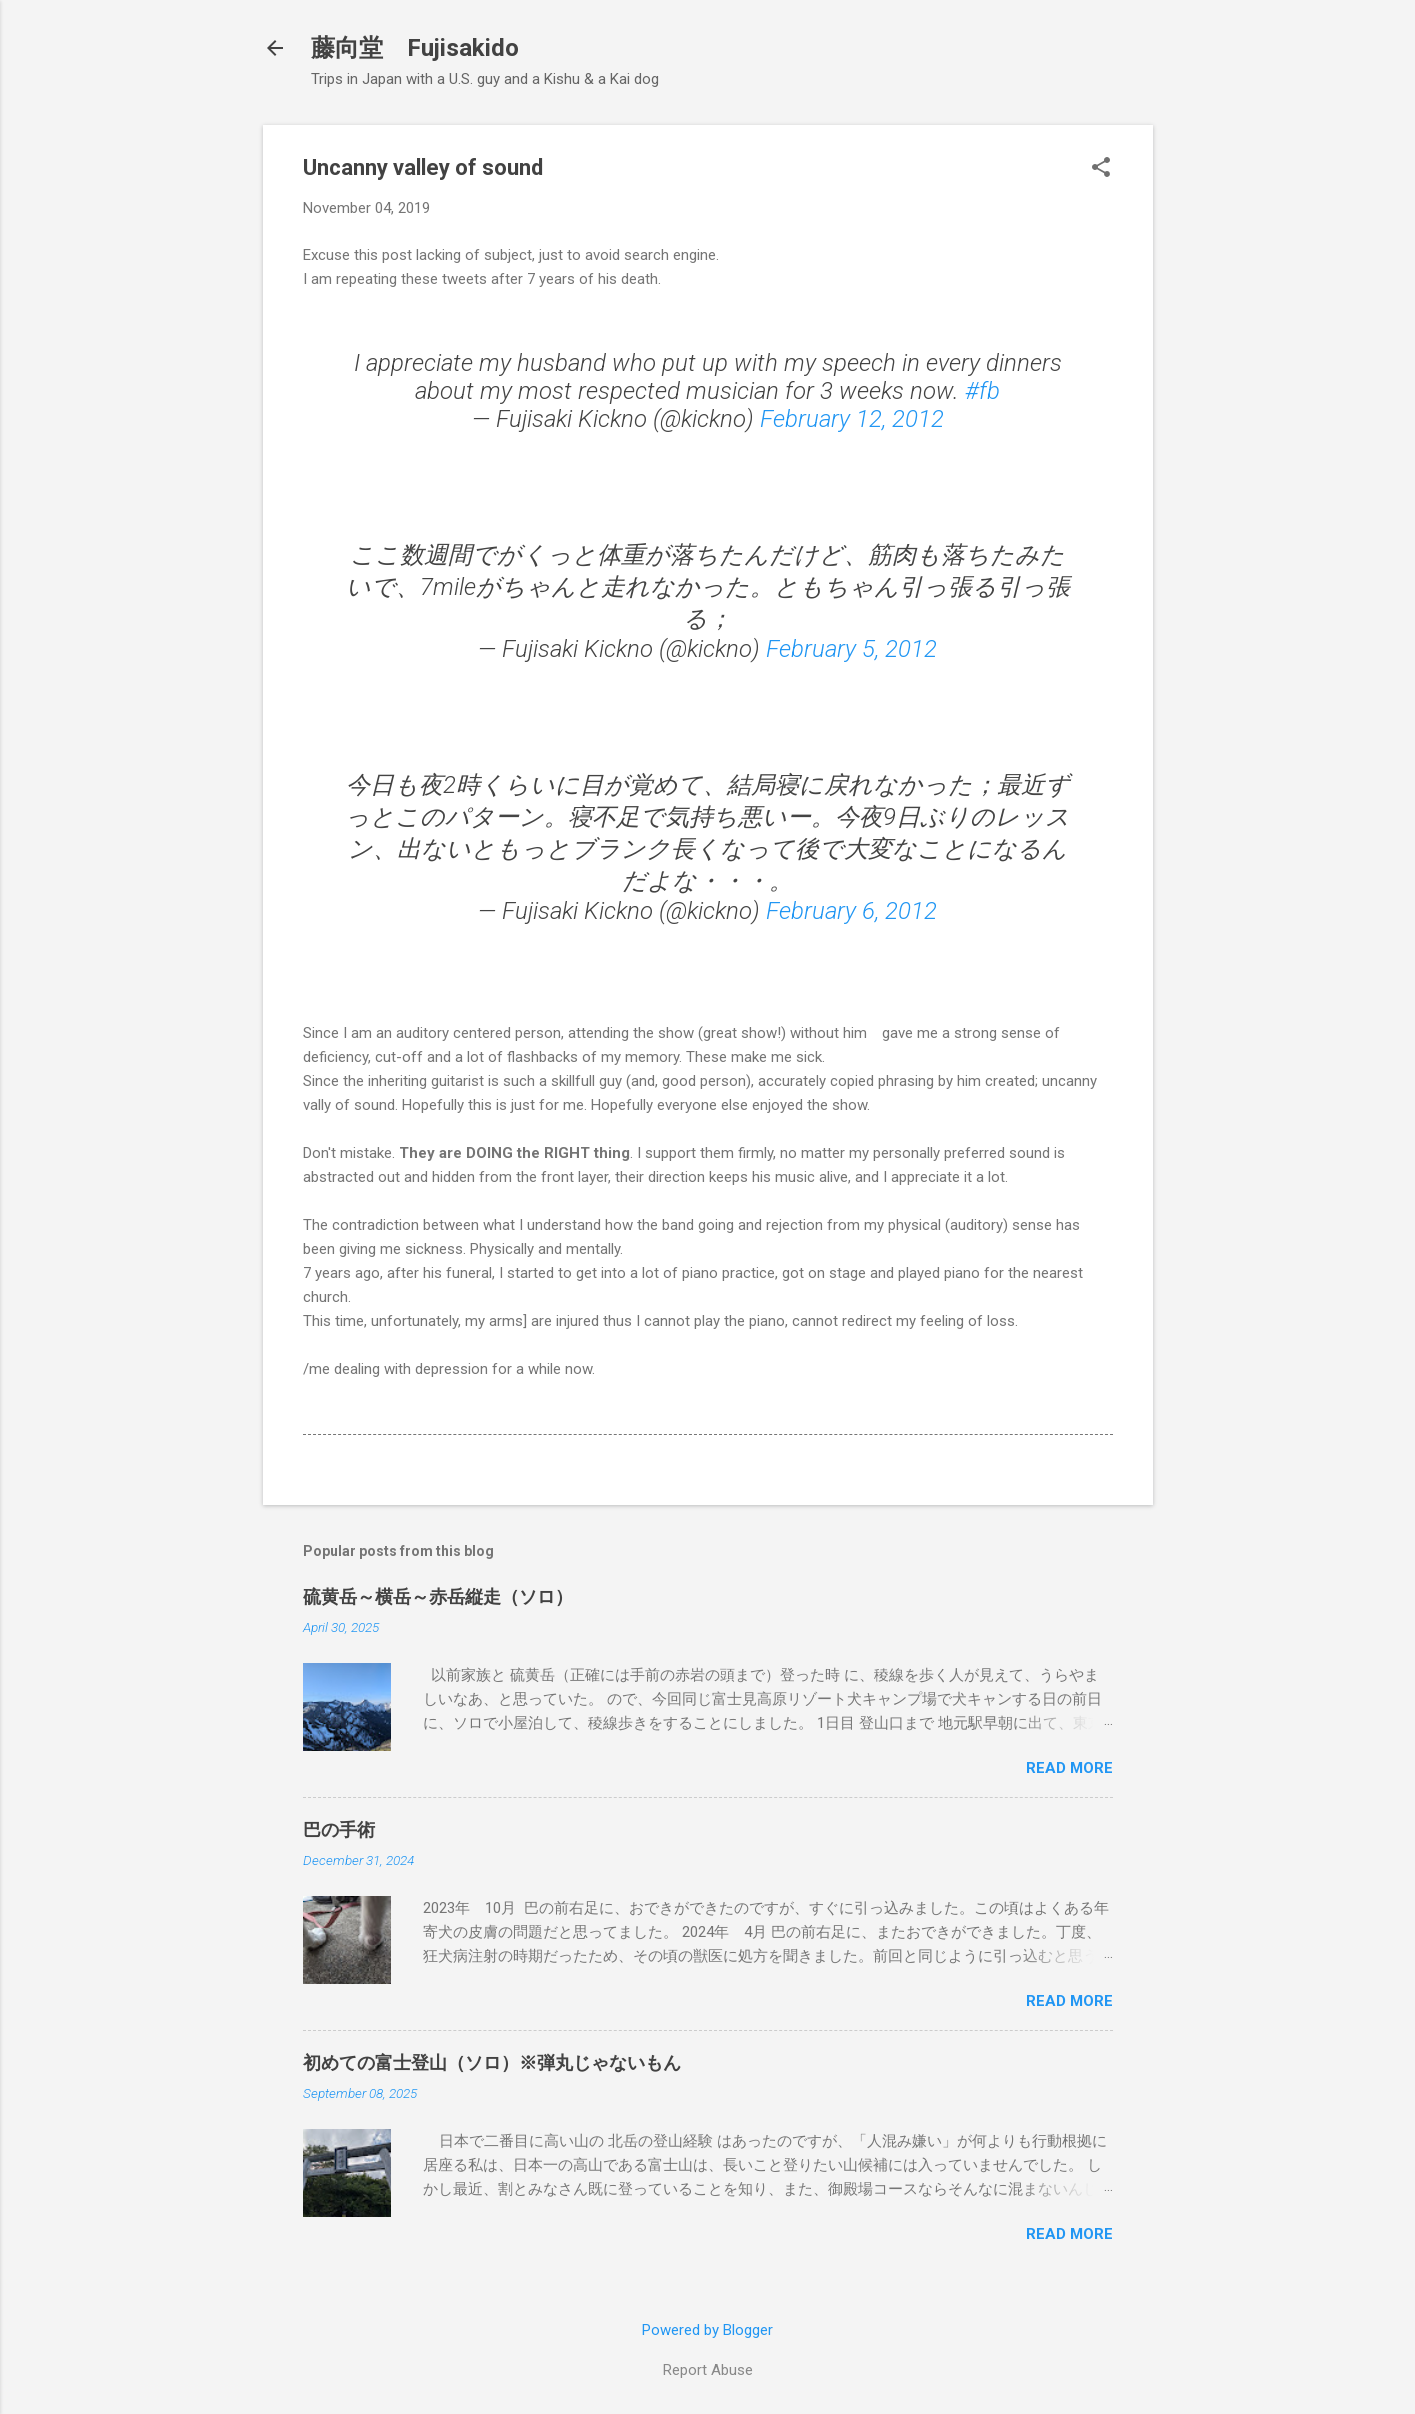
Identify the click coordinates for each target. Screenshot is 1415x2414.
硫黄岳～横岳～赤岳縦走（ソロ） (438, 1596)
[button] (1101, 169)
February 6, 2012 (851, 911)
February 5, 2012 (851, 649)
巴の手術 (339, 1829)
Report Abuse (708, 2370)
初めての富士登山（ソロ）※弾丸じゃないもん (492, 2062)
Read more (1069, 1768)
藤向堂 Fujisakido (415, 48)
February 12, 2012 (852, 419)
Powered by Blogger (707, 2330)
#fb (982, 391)
